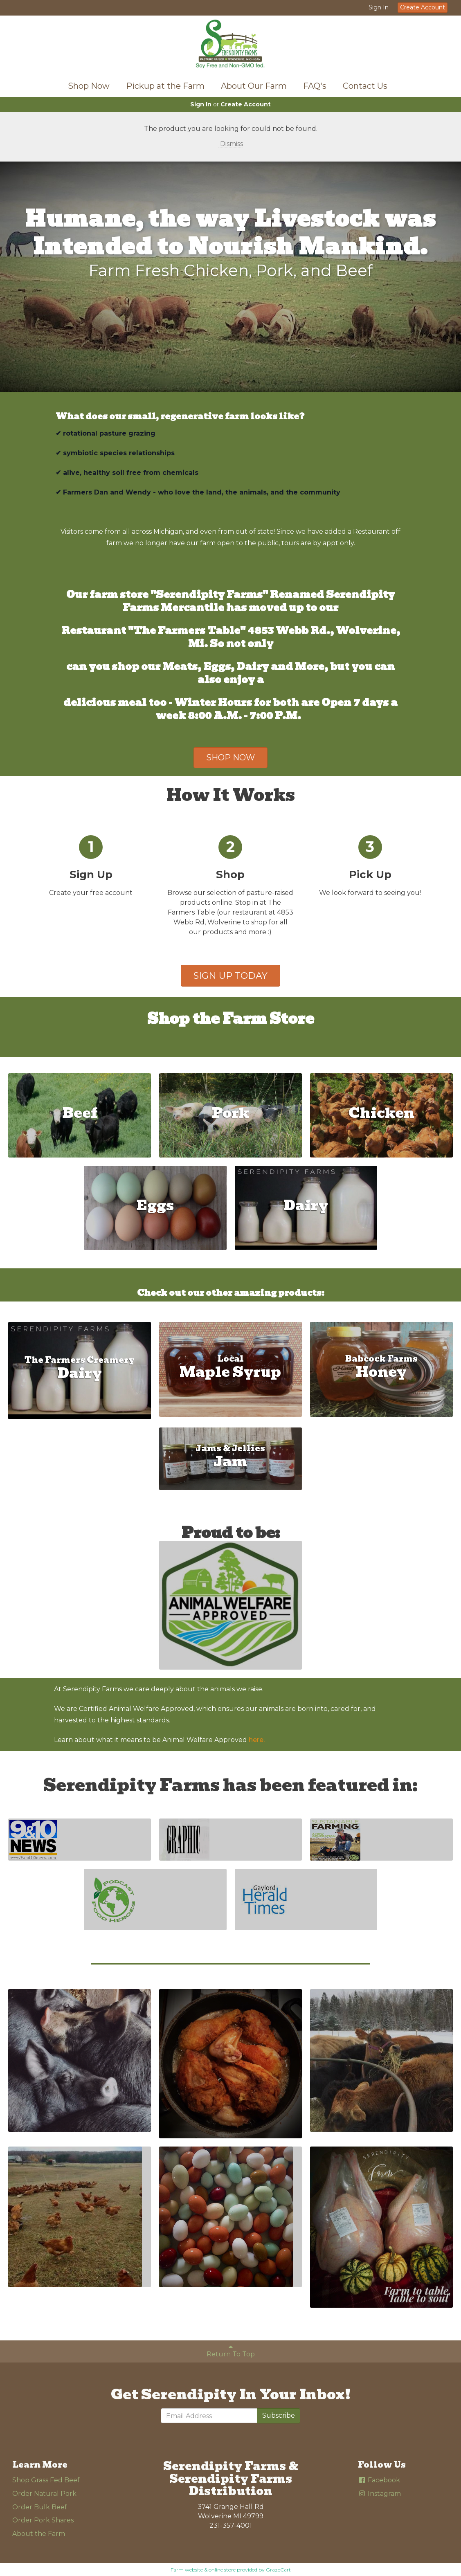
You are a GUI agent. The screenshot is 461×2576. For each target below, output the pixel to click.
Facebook (379, 2480)
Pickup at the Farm (165, 86)
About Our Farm (254, 86)
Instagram (379, 2493)
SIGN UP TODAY (230, 975)
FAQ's (314, 86)
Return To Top (231, 2350)
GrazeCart (278, 2570)
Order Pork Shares (43, 2520)
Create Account (422, 7)
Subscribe (278, 2415)
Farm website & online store (203, 2570)
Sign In (379, 7)
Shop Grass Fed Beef (46, 2480)
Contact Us (365, 86)
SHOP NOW (230, 757)
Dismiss (230, 144)
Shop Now (89, 86)
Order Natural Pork (44, 2493)
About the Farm (38, 2534)
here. (257, 1740)
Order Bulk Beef (39, 2507)
